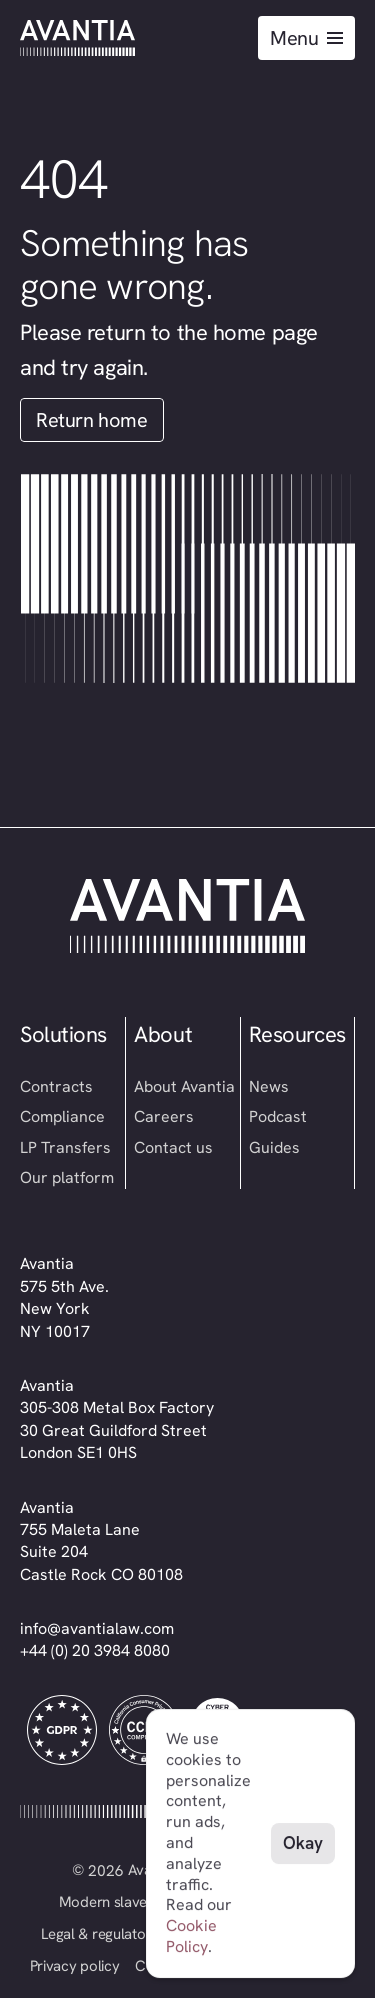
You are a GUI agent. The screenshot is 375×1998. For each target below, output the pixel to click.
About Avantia (184, 1086)
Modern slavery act (122, 1902)
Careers (164, 1116)
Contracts (56, 1086)
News (269, 1086)
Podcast (278, 1116)
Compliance (62, 1116)
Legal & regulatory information (138, 1934)
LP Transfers (65, 1147)
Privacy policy (75, 1966)
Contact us (173, 1147)
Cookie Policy (191, 1936)
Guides (274, 1147)
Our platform (67, 1177)
